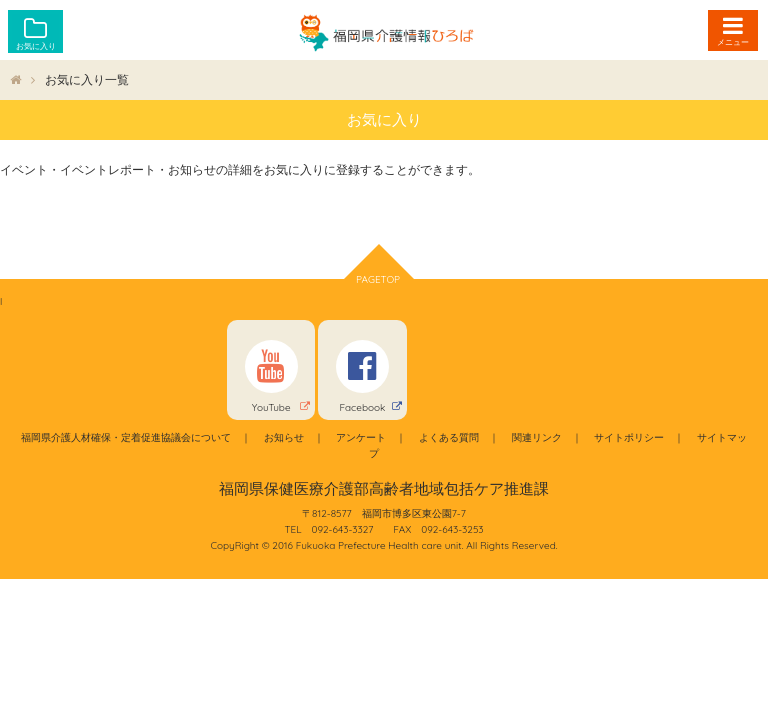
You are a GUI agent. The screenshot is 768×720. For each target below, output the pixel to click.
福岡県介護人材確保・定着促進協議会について (126, 437)
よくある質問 (449, 437)
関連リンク (537, 437)
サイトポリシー (629, 437)
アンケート (361, 437)
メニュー (733, 42)
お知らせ (284, 437)
